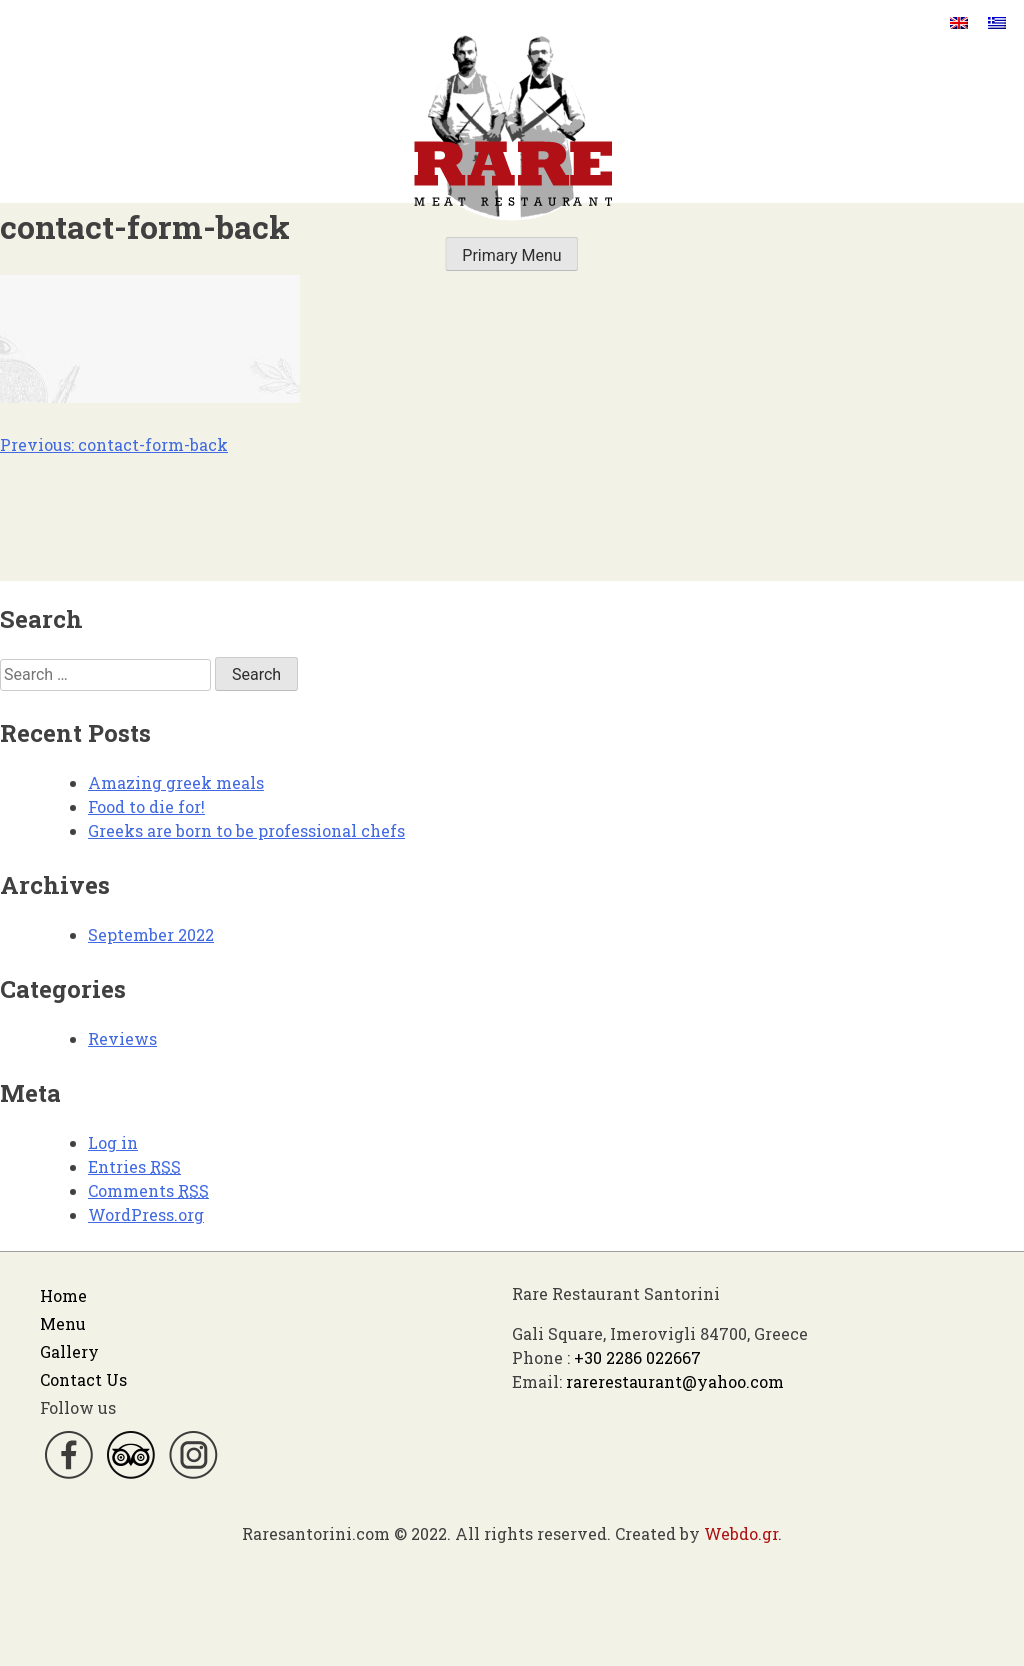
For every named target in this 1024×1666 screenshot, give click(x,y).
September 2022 (151, 934)
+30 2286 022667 (637, 1357)
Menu (63, 1323)
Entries (134, 1166)
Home (63, 1295)
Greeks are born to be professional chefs (246, 830)
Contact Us (83, 1379)
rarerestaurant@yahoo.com (675, 1381)
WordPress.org (146, 1214)
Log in (113, 1142)
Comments (148, 1190)
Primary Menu (511, 255)
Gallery (69, 1351)
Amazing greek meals (176, 782)
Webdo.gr (741, 1533)
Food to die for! (146, 806)
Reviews (122, 1038)
